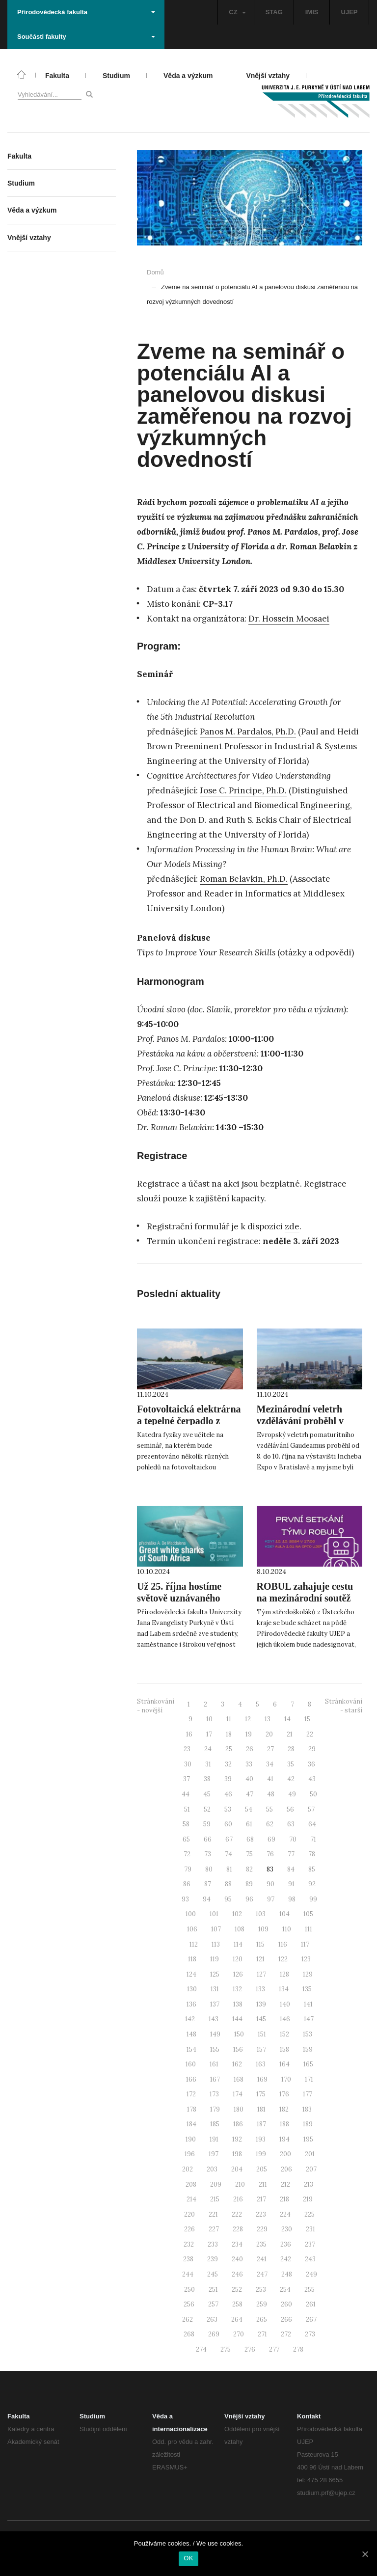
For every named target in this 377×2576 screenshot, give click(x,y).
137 (214, 2004)
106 (192, 1929)
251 (213, 2289)
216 (238, 2199)
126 (238, 1974)
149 (215, 2034)
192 (237, 2139)
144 (237, 2019)
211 (263, 2184)
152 (284, 2034)
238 (188, 2259)
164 (284, 2064)
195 (308, 2139)
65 (186, 1839)
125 (214, 1974)
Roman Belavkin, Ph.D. (244, 878)
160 (191, 2064)
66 (208, 1839)
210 (240, 2184)
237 (310, 2244)
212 (285, 2184)
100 (191, 1914)
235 (261, 2244)
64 (312, 1824)
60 (228, 1824)
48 (270, 1794)
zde (292, 1226)
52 (207, 1809)
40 (249, 1779)
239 (212, 2259)
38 (207, 1779)
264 (236, 2319)
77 (291, 1854)
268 (189, 2334)
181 (261, 2109)
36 (311, 1764)
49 (292, 1794)
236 (285, 2244)
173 (214, 2094)
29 (312, 1749)
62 (269, 1824)
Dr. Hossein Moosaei (288, 618)
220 (189, 2214)
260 (286, 2304)
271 (262, 2334)
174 (237, 2094)
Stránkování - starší (343, 1706)
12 (248, 1719)
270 (238, 2334)
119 (214, 1959)
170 (286, 2079)
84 (291, 1869)
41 (270, 1779)
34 (269, 1764)
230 (286, 2229)
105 (308, 1914)
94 (207, 1899)
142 (190, 2019)
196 (190, 2154)
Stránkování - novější (155, 1706)
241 (262, 2259)
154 (191, 2049)
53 (227, 1809)
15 (307, 1719)
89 (249, 1884)
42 (291, 1779)
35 (290, 1764)
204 (236, 2169)
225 (309, 2214)
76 (270, 1854)
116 (282, 1944)
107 (216, 1929)
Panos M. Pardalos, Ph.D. (248, 731)
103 (261, 1914)
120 (237, 1959)
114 (238, 1944)
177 (307, 2094)
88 (228, 1884)
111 (308, 1929)
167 (215, 2079)
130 (192, 1989)
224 (285, 2214)
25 (228, 1749)
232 (189, 2244)
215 (214, 2199)
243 (310, 2259)
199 (261, 2154)
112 (193, 1944)
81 (229, 1869)
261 (311, 2304)
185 (214, 2124)
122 (283, 1959)
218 (284, 2199)
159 (308, 2049)
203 (212, 2169)
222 (237, 2214)
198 (237, 2154)
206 (286, 2169)
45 (207, 1794)
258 (237, 2304)
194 (284, 2139)
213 (308, 2184)
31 (208, 1764)
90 (270, 1884)
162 (237, 2064)
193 (261, 2139)
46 (228, 1794)
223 (261, 2214)
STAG (274, 12)
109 (263, 1929)
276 (249, 2349)
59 (207, 1824)
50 (313, 1794)
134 (284, 1989)
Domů (155, 272)
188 (284, 2124)
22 (309, 1734)
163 (261, 2064)
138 (237, 2004)
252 (237, 2289)
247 (262, 2274)
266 (286, 2319)
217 (261, 2199)
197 (213, 2154)
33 (248, 1764)
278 (298, 2349)
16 (189, 1734)
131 (215, 1989)
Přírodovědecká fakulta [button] (86, 12)
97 (270, 1899)
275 (225, 2349)
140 (285, 2004)
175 (261, 2094)
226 (189, 2229)
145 (261, 2019)
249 (311, 2274)
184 (191, 2124)
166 (191, 2079)
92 (312, 1884)
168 (238, 2079)
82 (249, 1869)
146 (285, 2019)
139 (261, 2004)
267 (311, 2319)
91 (291, 1884)
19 (248, 1734)
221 (213, 2214)
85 (311, 1869)
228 (238, 2229)
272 (286, 2334)
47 (249, 1794)
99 (313, 1899)
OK (188, 2558)
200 (285, 2154)
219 (308, 2199)
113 (216, 1944)
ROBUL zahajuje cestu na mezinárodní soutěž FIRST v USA (305, 1598)
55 (269, 1809)
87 (207, 1884)
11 (228, 1719)
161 (214, 2064)
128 (284, 1974)
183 (307, 2109)
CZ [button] (237, 12)
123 (306, 1959)
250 (189, 2289)
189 (308, 2124)
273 (310, 2334)
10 (209, 1719)
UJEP (349, 12)
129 (308, 1974)
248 (286, 2274)
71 (313, 1839)
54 (248, 1809)
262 (187, 2319)
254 (285, 2289)
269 (213, 2334)
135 (307, 1989)
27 (270, 1749)
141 (308, 2004)
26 (249, 1749)
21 (290, 1734)
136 (191, 2004)
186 (238, 2124)
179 (215, 2109)
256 (189, 2304)
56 (290, 1809)
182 (284, 2109)
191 (214, 2139)
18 (229, 1734)
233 (213, 2244)
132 (237, 1989)
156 (238, 2049)
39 (228, 1779)
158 (284, 2049)
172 (191, 2094)
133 (260, 1989)
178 (191, 2109)
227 (214, 2229)
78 (311, 1854)
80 (209, 1869)
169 (262, 2079)
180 (238, 2109)
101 (214, 1914)
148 (191, 2034)
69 (271, 1839)
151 (262, 2034)
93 (185, 1899)
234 (237, 2244)
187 (261, 2124)
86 (186, 1884)
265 (261, 2319)
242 (285, 2259)
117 (305, 1944)
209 (215, 2184)
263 (212, 2319)
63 (291, 1824)
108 (239, 1929)
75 (249, 1854)
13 (267, 1719)
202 (187, 2169)
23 (187, 1749)
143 (213, 2019)
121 (260, 1959)
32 (228, 1764)
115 (260, 1944)
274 (201, 2349)
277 (274, 2349)
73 (207, 1854)
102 (237, 1914)
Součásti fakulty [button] (86, 36)
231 (310, 2229)
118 (192, 1959)
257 (213, 2304)
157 (261, 2049)
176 (284, 2094)
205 (261, 2169)
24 (208, 1749)
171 (309, 2079)
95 (228, 1899)
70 (292, 1839)
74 (228, 1854)
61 (249, 1824)
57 (311, 1809)
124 (191, 1974)
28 (291, 1749)
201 (310, 2154)
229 (262, 2229)
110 (286, 1929)
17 (209, 1734)
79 (187, 1869)
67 (229, 1839)
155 (214, 2049)
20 (269, 1734)
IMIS (312, 12)
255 (309, 2289)
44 (185, 1794)
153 (307, 2034)
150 (239, 2034)
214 (191, 2199)
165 (308, 2064)
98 (292, 1899)
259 (261, 2304)
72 (187, 1854)
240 (237, 2259)
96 (249, 1899)
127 (261, 1974)
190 (191, 2139)
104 (284, 1914)
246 (237, 2274)
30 (187, 1764)
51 (187, 1809)
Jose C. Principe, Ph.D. (243, 790)
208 (191, 2184)
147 (309, 2019)
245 (212, 2274)
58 (186, 1824)
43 (312, 1779)
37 (186, 1779)
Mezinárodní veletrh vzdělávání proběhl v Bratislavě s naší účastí (304, 1421)
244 (187, 2274)
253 (261, 2289)
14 (287, 1719)
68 (250, 1839)
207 (311, 2169)
